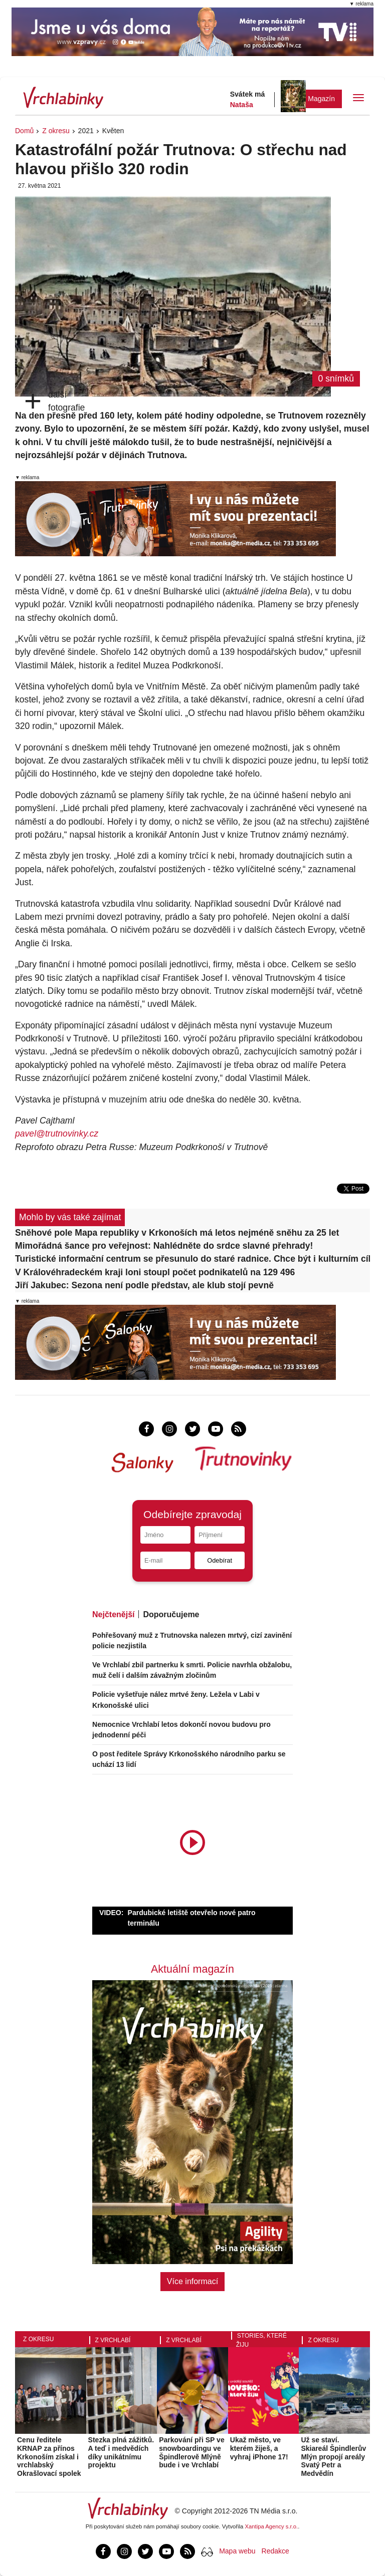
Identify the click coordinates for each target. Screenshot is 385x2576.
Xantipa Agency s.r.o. (271, 2526)
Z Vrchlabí (113, 2340)
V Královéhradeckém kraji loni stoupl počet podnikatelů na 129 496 (155, 1272)
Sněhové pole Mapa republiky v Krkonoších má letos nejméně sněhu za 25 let (177, 1233)
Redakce (275, 2551)
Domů (24, 131)
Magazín (321, 99)
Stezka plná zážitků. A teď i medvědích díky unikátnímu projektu (121, 2452)
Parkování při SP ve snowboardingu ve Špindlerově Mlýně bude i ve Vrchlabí (191, 2452)
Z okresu (55, 131)
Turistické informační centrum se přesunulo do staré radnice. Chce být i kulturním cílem (192, 1259)
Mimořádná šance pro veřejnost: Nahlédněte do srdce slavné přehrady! (164, 1246)
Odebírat (219, 1560)
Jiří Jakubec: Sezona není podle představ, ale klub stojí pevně (144, 1285)
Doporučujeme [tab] (171, 1614)
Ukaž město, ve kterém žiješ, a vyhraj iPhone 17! (259, 2448)
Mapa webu (237, 2551)
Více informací (192, 2281)
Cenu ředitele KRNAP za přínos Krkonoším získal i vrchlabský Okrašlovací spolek (49, 2456)
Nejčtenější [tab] (113, 1614)
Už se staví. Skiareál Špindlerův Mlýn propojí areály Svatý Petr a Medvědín (333, 2456)
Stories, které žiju (261, 2340)
